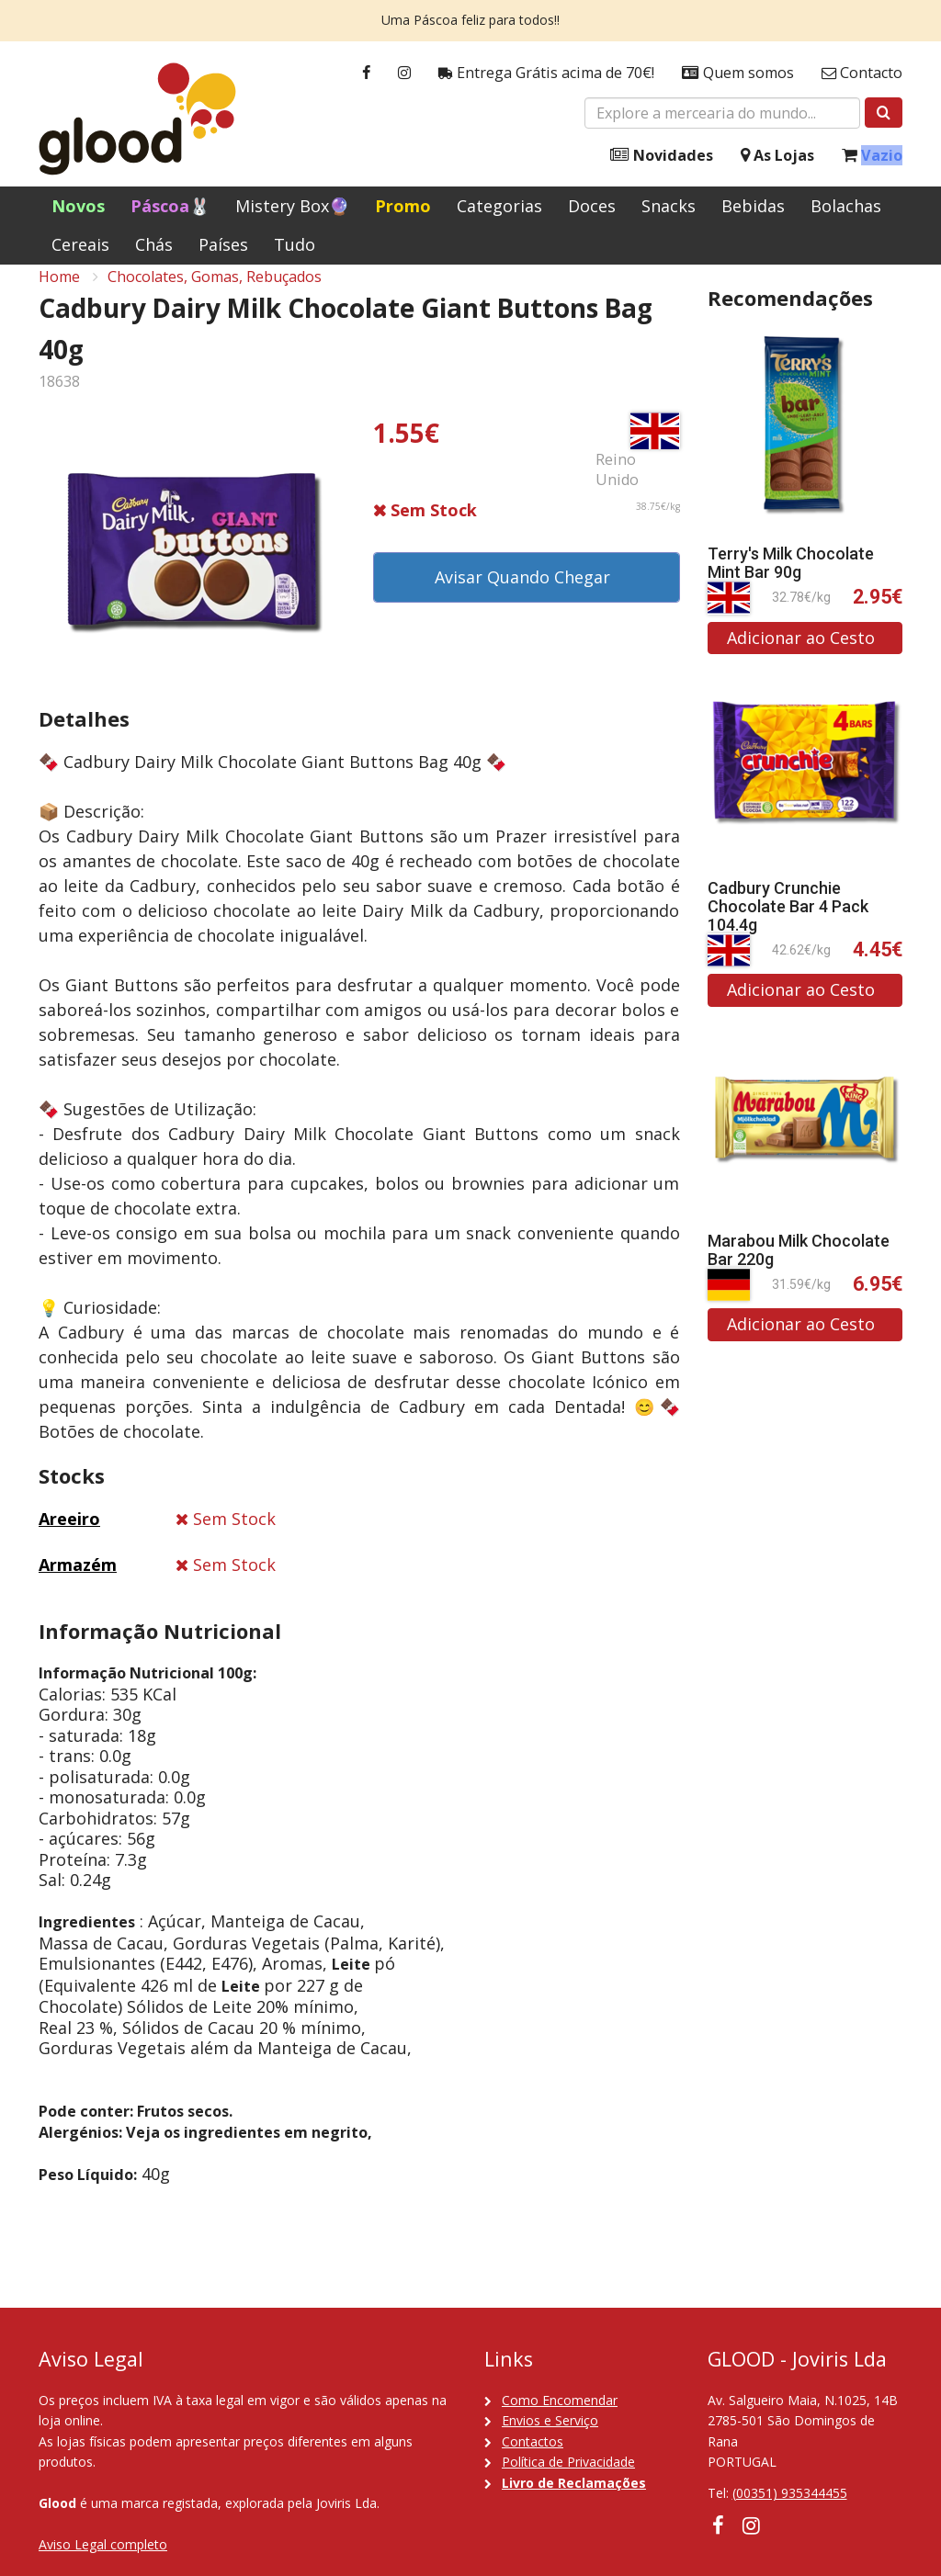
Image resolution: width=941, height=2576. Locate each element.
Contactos (532, 2441)
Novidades (661, 155)
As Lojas (777, 155)
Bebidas (753, 206)
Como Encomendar (560, 2400)
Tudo (294, 244)
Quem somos (738, 73)
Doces (592, 206)
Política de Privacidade (568, 2461)
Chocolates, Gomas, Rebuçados (215, 295)
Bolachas (846, 206)
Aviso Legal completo (103, 2544)
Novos (78, 206)
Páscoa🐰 (170, 206)
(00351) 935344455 (789, 2493)
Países (223, 244)
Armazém (78, 1583)
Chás (154, 244)
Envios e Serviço (550, 2420)
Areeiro (69, 1537)
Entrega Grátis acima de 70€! (546, 73)
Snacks (668, 206)
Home (59, 295)
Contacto (862, 73)
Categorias (499, 206)
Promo (403, 206)
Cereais (80, 244)
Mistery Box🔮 (292, 206)
